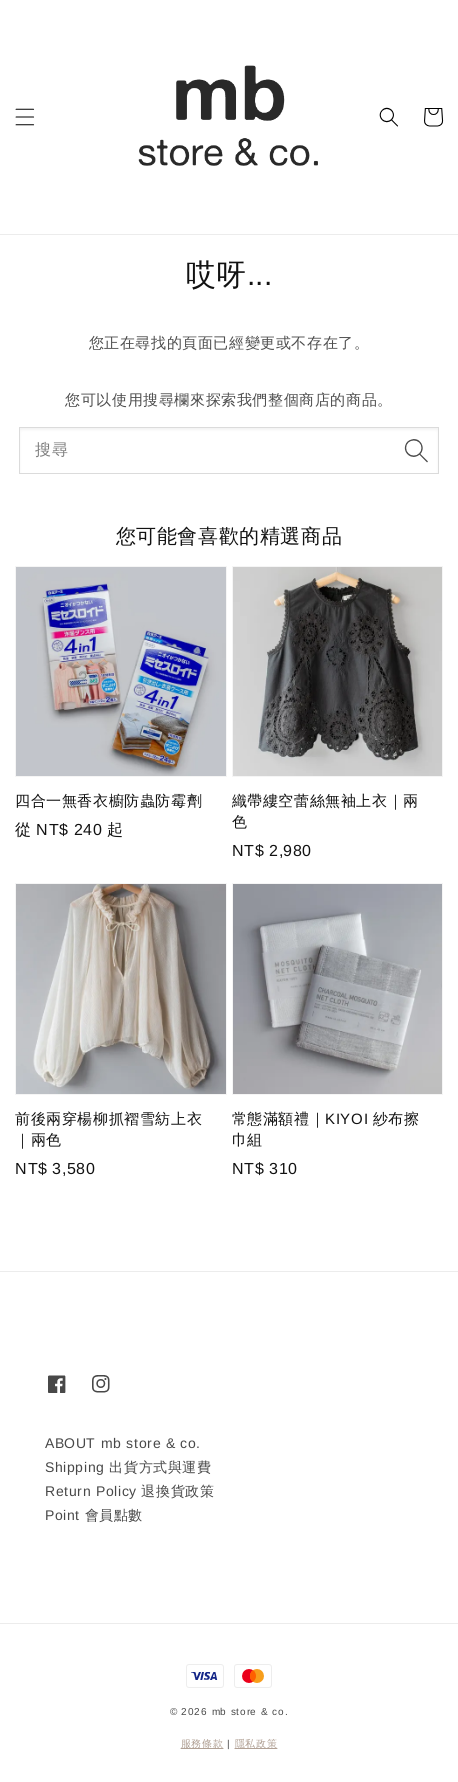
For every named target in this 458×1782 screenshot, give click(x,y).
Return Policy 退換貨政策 (129, 1491)
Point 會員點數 (94, 1515)
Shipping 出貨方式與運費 (128, 1467)
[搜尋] (416, 450)
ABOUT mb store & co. (123, 1443)
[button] (25, 117)
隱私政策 (256, 1743)
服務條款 (202, 1743)
